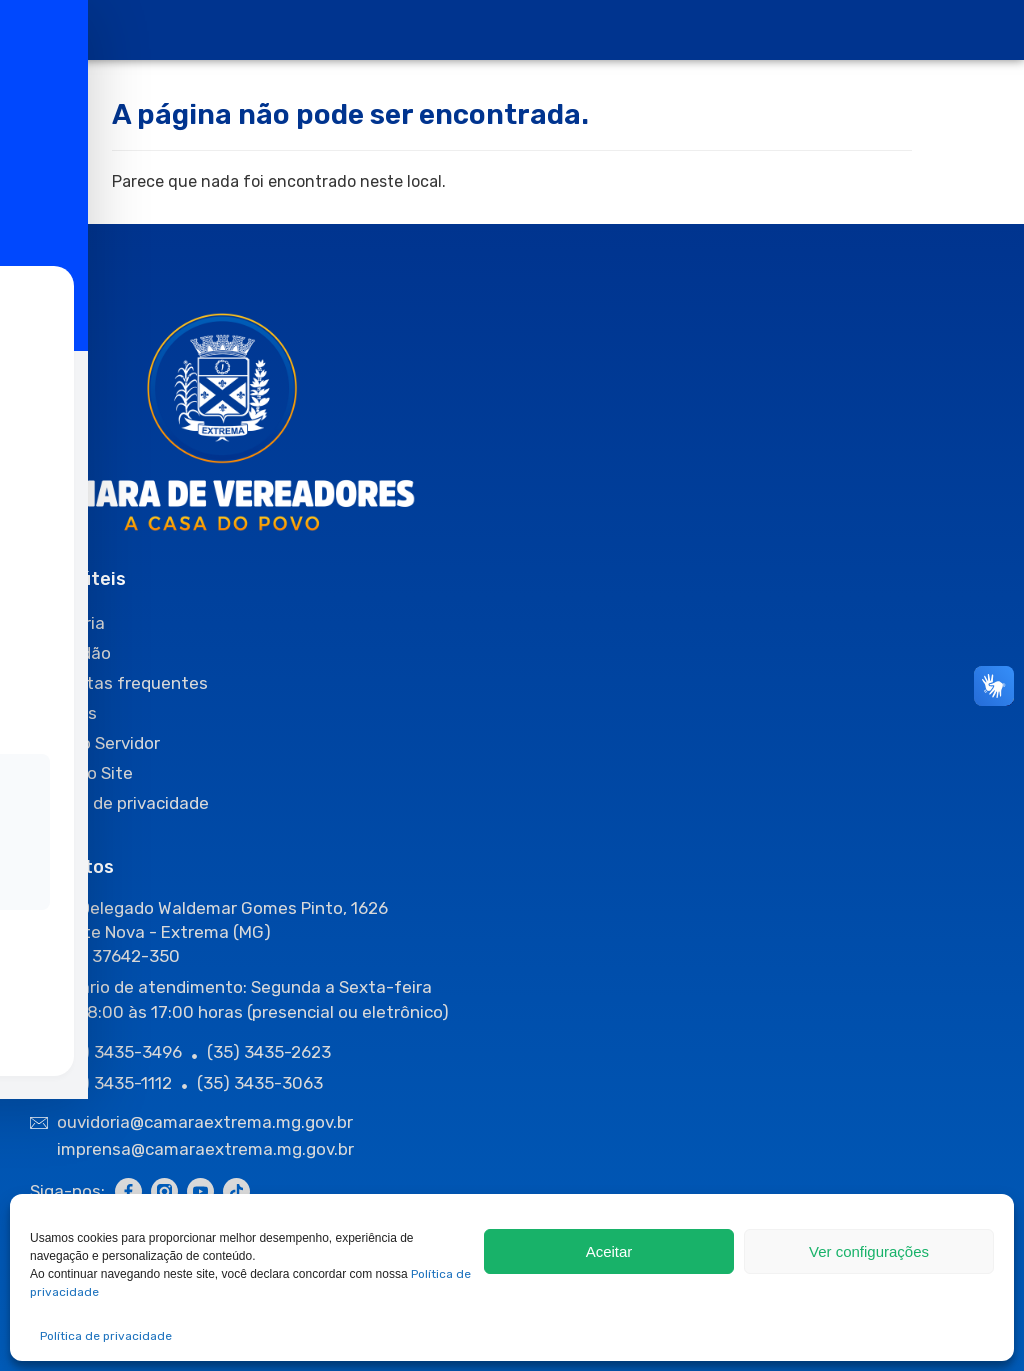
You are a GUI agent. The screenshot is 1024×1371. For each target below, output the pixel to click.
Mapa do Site (81, 773)
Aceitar (609, 1251)
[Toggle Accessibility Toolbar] (46, 654)
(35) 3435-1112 (114, 1083)
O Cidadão (70, 653)
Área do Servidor (95, 743)
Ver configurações (869, 1251)
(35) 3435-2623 (269, 1052)
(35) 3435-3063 (260, 1083)
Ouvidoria (67, 623)
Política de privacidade (106, 1336)
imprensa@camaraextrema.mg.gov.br (205, 1149)
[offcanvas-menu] (49, 30)
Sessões (63, 713)
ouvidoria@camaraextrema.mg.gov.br (207, 1122)
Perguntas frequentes (119, 683)
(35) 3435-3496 (119, 1052)
